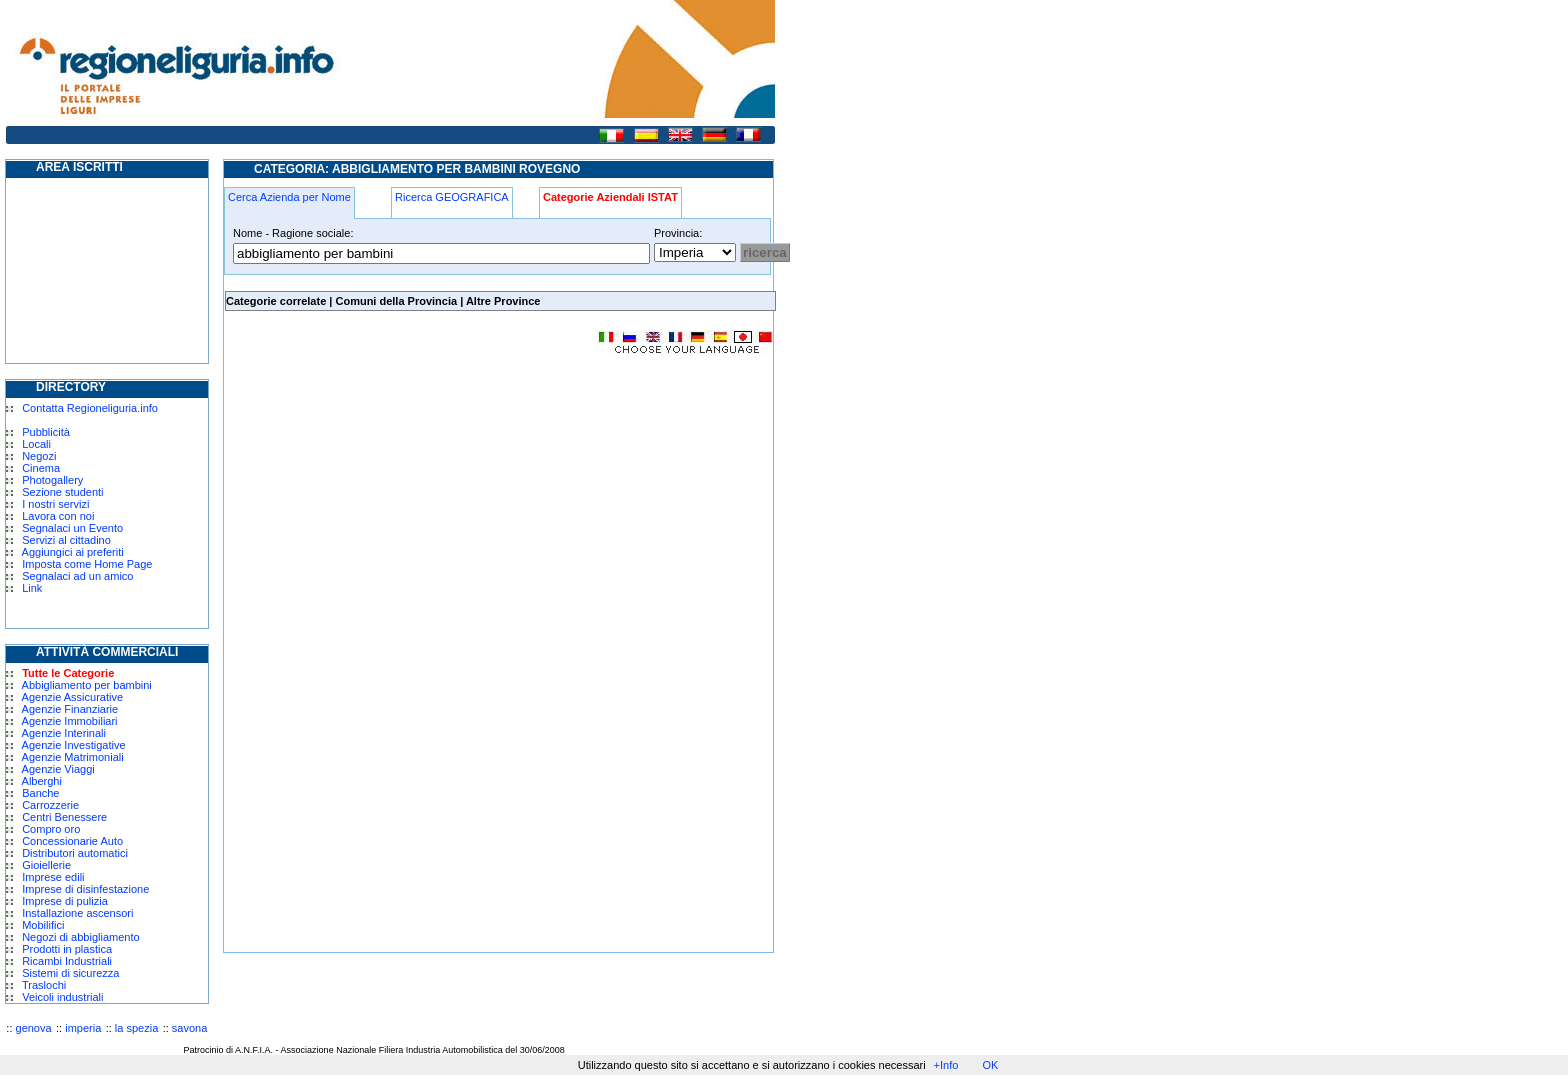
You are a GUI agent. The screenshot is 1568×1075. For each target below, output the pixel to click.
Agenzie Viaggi (58, 769)
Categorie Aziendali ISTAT (610, 197)
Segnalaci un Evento (72, 528)
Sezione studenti (62, 492)
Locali (36, 444)
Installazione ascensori (77, 913)
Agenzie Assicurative (73, 697)
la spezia (136, 1028)
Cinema (41, 468)
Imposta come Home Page (87, 564)
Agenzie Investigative (74, 745)
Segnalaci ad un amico (77, 576)
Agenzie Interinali (64, 733)
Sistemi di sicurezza (70, 973)
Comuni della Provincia (396, 301)
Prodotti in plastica (67, 949)
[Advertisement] (392, 514)
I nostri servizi (55, 504)
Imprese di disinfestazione (85, 889)
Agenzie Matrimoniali (73, 757)
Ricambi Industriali (67, 961)
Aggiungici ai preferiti (73, 552)
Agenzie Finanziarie (70, 709)
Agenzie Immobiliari (70, 721)
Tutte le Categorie (68, 673)
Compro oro (51, 829)
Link (32, 588)
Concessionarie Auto (72, 841)
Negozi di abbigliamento (80, 937)
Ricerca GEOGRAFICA (452, 197)
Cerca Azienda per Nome (289, 197)
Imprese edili (53, 877)
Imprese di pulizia (65, 901)
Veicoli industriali (62, 997)
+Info (946, 1065)
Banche (40, 793)
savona (189, 1028)
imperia (83, 1028)
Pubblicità (46, 432)
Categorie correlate (276, 301)
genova (34, 1028)
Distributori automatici (75, 853)
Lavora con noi (58, 516)
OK (990, 1065)
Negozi (39, 456)
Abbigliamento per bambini (87, 685)
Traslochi (44, 985)
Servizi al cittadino (66, 540)
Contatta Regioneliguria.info (90, 408)
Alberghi (42, 781)
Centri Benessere (64, 817)
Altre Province (503, 301)
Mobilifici (43, 925)
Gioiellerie (46, 865)
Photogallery (52, 480)
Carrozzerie (50, 805)
